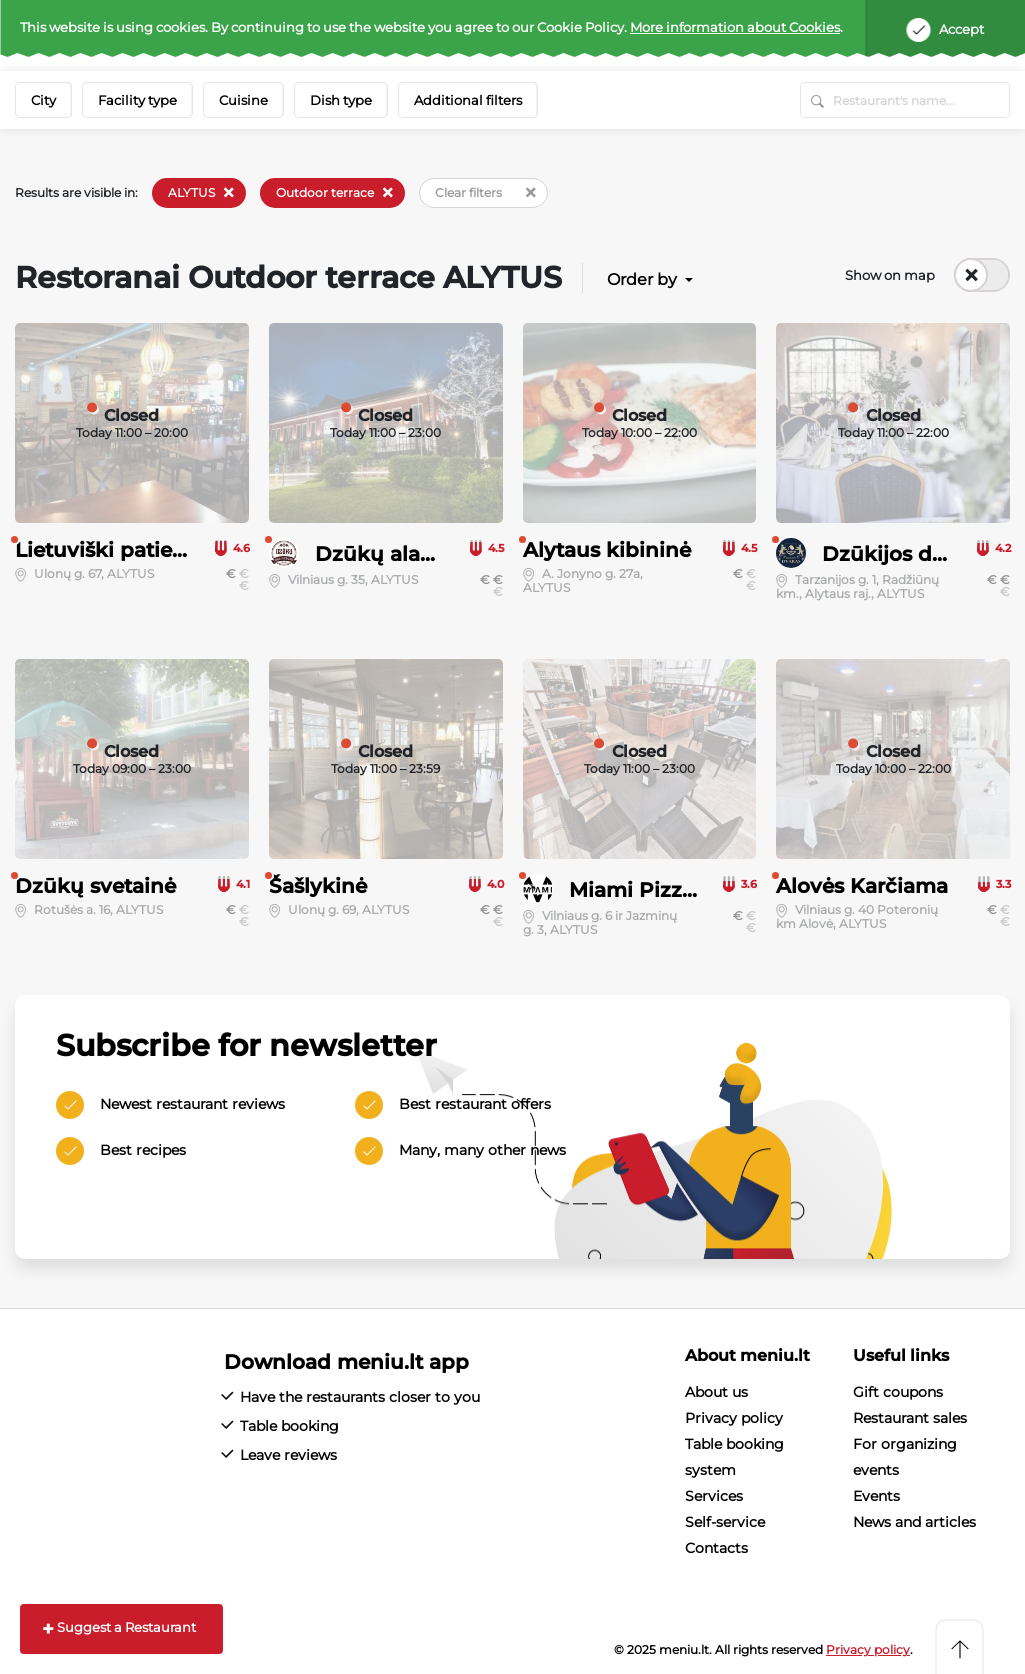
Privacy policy (734, 1418)
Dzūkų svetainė (95, 886)
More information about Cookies (735, 27)
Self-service (725, 1522)
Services (714, 1496)
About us (716, 1392)
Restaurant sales (910, 1418)
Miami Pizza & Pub (666, 890)
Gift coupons (898, 1392)
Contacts (716, 1548)
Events (876, 1496)
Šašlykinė (318, 886)
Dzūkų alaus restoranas (435, 554)
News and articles (914, 1522)
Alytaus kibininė (607, 550)
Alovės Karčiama (862, 886)
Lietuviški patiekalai (118, 550)
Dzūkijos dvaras (903, 554)
